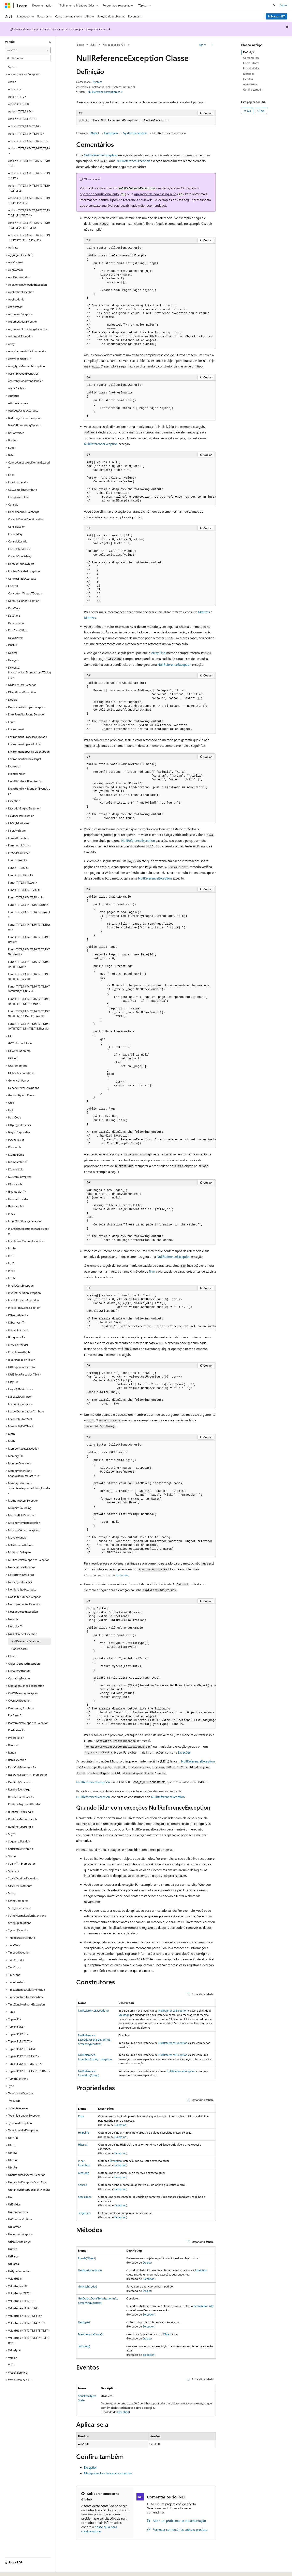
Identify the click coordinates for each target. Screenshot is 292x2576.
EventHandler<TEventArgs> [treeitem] (25, 781)
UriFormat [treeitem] (14, 2227)
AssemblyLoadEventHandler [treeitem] (25, 381)
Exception (111, 133)
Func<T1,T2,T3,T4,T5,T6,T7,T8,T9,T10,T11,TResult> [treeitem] (29, 964)
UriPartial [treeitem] (13, 2264)
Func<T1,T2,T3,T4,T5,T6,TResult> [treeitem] (28, 905)
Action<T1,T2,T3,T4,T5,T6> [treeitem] (24, 126)
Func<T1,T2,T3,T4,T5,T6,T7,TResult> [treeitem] (29, 914)
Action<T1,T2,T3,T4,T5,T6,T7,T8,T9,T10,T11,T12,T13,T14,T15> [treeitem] (29, 225)
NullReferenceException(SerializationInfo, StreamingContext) (94, 2039)
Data (81, 2116)
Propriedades (251, 68)
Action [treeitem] (12, 82)
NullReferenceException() (93, 2010)
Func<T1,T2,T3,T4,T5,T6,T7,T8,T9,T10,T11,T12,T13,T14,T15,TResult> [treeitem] (29, 1013)
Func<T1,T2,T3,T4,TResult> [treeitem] (24, 890)
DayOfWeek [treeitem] (15, 638)
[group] (150, 482)
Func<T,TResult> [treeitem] (18, 868)
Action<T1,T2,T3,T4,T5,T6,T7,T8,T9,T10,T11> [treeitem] (29, 175)
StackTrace (84, 2197)
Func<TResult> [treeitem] (17, 860)
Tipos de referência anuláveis (131, 200)
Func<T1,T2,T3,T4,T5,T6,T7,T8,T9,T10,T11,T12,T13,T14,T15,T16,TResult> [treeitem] (29, 1026)
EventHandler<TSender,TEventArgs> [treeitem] (29, 791)
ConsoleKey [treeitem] (15, 534)
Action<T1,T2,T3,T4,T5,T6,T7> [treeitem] (26, 133)
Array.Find (158, 652)
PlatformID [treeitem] (14, 1715)
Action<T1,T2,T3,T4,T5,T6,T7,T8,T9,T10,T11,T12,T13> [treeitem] (29, 200)
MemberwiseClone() (90, 2334)
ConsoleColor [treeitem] (16, 526)
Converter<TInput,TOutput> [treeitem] (26, 593)
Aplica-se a (250, 84)
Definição (249, 52)
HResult (83, 2144)
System (97, 82)
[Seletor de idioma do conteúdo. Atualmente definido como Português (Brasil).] (20, 2569)
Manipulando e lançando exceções (108, 2473)
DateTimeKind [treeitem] (16, 623)
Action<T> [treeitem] (15, 89)
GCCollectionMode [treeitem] (20, 1043)
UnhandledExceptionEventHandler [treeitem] (29, 2189)
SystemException (135, 133)
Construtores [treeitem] (19, 1649)
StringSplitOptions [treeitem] (19, 1923)
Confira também (253, 89)
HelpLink (83, 2132)
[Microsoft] (7, 5)
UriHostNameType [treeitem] (19, 2241)
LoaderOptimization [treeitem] (20, 1404)
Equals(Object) (87, 2258)
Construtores (251, 63)
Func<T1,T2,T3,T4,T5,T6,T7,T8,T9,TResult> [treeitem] (29, 939)
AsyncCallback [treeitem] (17, 388)
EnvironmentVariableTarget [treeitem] (24, 759)
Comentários (251, 57)
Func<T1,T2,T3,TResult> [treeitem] (23, 882)
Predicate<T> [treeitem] (16, 1730)
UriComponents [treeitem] (18, 2212)
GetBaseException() (90, 2270)
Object (94, 133)
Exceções (122, 1575)
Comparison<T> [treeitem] (18, 497)
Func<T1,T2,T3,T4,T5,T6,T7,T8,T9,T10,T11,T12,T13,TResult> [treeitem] (29, 988)
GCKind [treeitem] (12, 1058)
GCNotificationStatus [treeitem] (21, 1073)
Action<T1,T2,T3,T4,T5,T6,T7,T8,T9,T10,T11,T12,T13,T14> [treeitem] (29, 212)
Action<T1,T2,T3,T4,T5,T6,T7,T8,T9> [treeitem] (29, 150)
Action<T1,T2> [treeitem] (17, 96)
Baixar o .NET (276, 16)
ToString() (84, 2346)
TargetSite (84, 2213)
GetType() (84, 2322)
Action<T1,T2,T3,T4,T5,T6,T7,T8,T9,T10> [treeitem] (29, 163)
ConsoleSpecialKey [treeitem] (19, 556)
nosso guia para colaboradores (99, 2529)
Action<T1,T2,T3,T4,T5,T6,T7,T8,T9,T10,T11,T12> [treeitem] (29, 188)
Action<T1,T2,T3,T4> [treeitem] (21, 111)
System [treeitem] (12, 67)
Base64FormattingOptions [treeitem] (24, 425)
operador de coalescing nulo (155, 194)
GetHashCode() (87, 2286)
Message (123, 2015)
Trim (152, 1271)
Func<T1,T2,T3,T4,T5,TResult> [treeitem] (26, 897)
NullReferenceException (100, 155)
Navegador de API (114, 44)
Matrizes (204, 612)
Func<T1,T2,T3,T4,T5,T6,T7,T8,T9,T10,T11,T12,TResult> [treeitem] (29, 976)
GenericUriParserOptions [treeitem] (23, 1088)
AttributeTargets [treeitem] (18, 403)
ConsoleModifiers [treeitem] (19, 549)
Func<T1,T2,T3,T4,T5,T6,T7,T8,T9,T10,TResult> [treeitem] (29, 951)
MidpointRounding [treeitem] (19, 1508)
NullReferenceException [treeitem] (25, 1641)
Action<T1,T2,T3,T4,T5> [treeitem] (22, 119)
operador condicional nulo (99, 194)
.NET (93, 44)
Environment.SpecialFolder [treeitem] (24, 744)
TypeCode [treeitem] (14, 2101)
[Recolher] (49, 41)
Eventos (248, 79)
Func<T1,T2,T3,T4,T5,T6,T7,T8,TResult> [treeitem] (29, 927)
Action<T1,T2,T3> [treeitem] (19, 104)
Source (82, 2185)
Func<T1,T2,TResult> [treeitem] (21, 875)
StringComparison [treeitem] (19, 1908)
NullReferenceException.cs (104, 92)
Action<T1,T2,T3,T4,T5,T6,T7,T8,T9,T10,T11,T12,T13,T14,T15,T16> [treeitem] (29, 237)
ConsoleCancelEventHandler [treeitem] (25, 519)
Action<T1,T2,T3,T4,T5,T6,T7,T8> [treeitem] (28, 141)
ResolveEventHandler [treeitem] (21, 1797)
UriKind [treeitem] (12, 2249)
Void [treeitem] (11, 2365)
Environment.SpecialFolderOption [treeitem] (29, 751)
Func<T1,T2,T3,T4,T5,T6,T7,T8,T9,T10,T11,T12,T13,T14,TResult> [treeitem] (29, 1001)
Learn (80, 44)
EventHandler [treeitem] (16, 774)
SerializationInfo (203, 2306)
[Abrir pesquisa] (274, 5)
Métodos (248, 74)
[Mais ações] (212, 45)
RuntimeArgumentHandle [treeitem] (24, 1804)
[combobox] (28, 50)
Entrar (283, 5)
